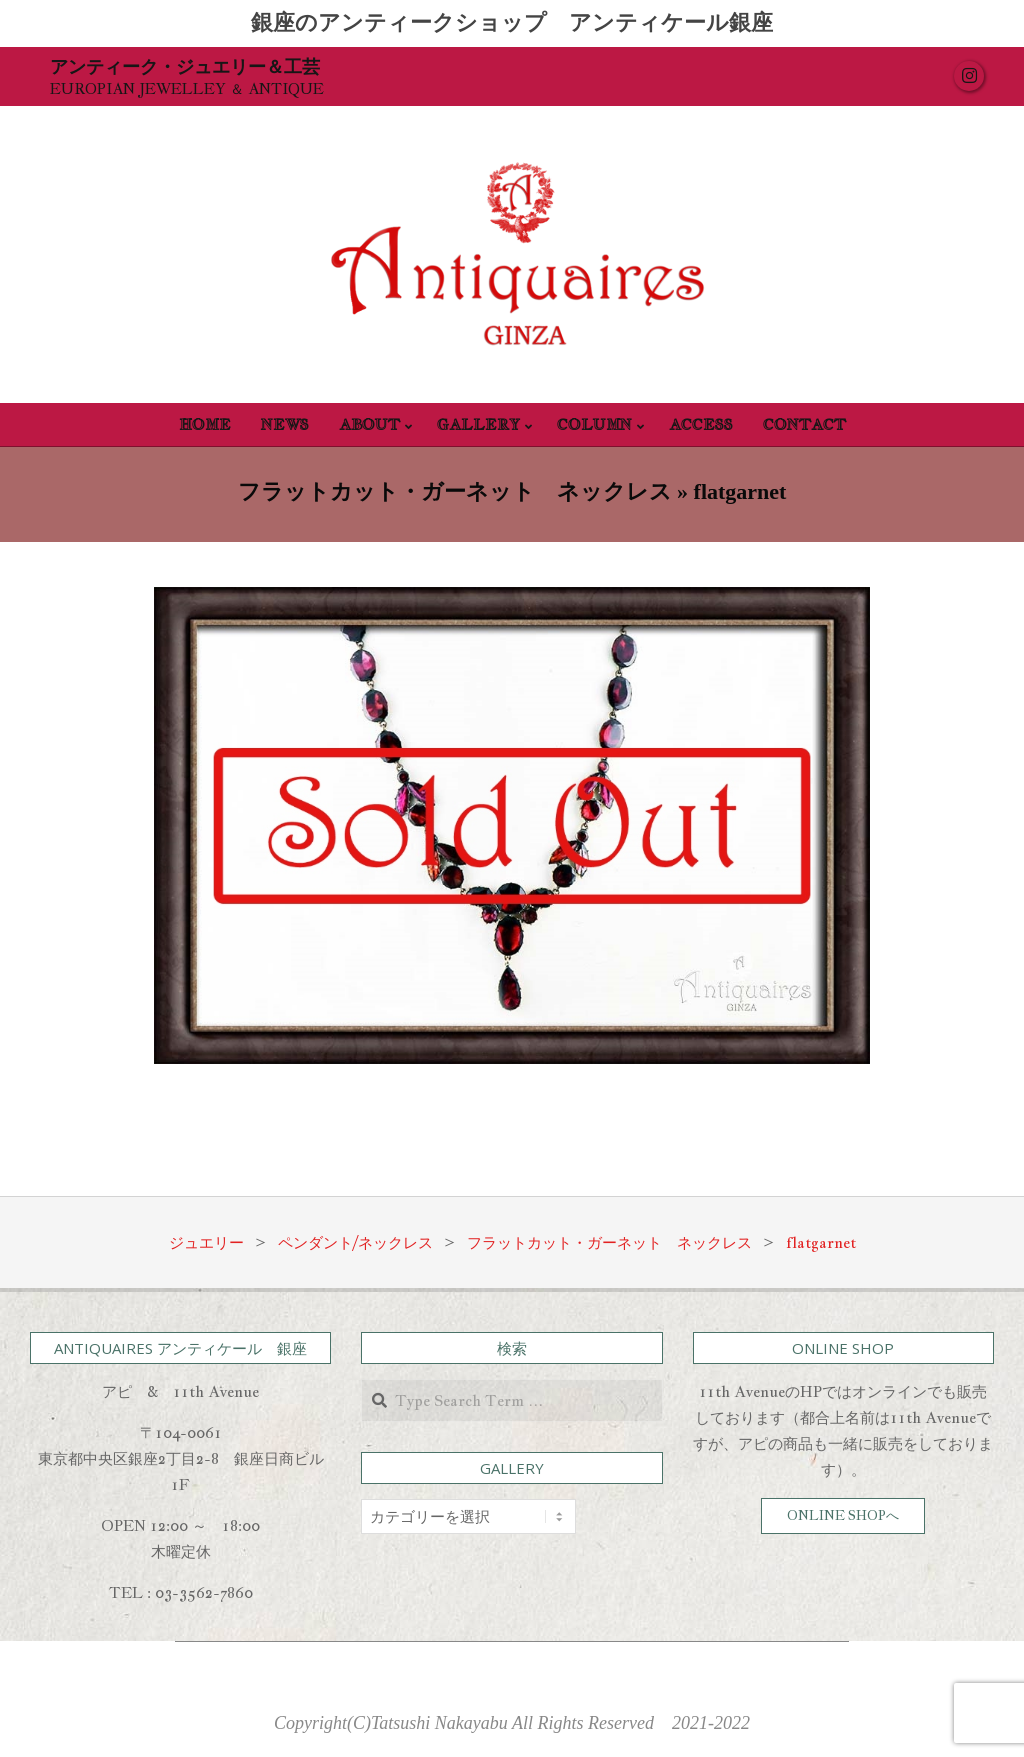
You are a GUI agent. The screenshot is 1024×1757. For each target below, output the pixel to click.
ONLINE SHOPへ (843, 1515)
